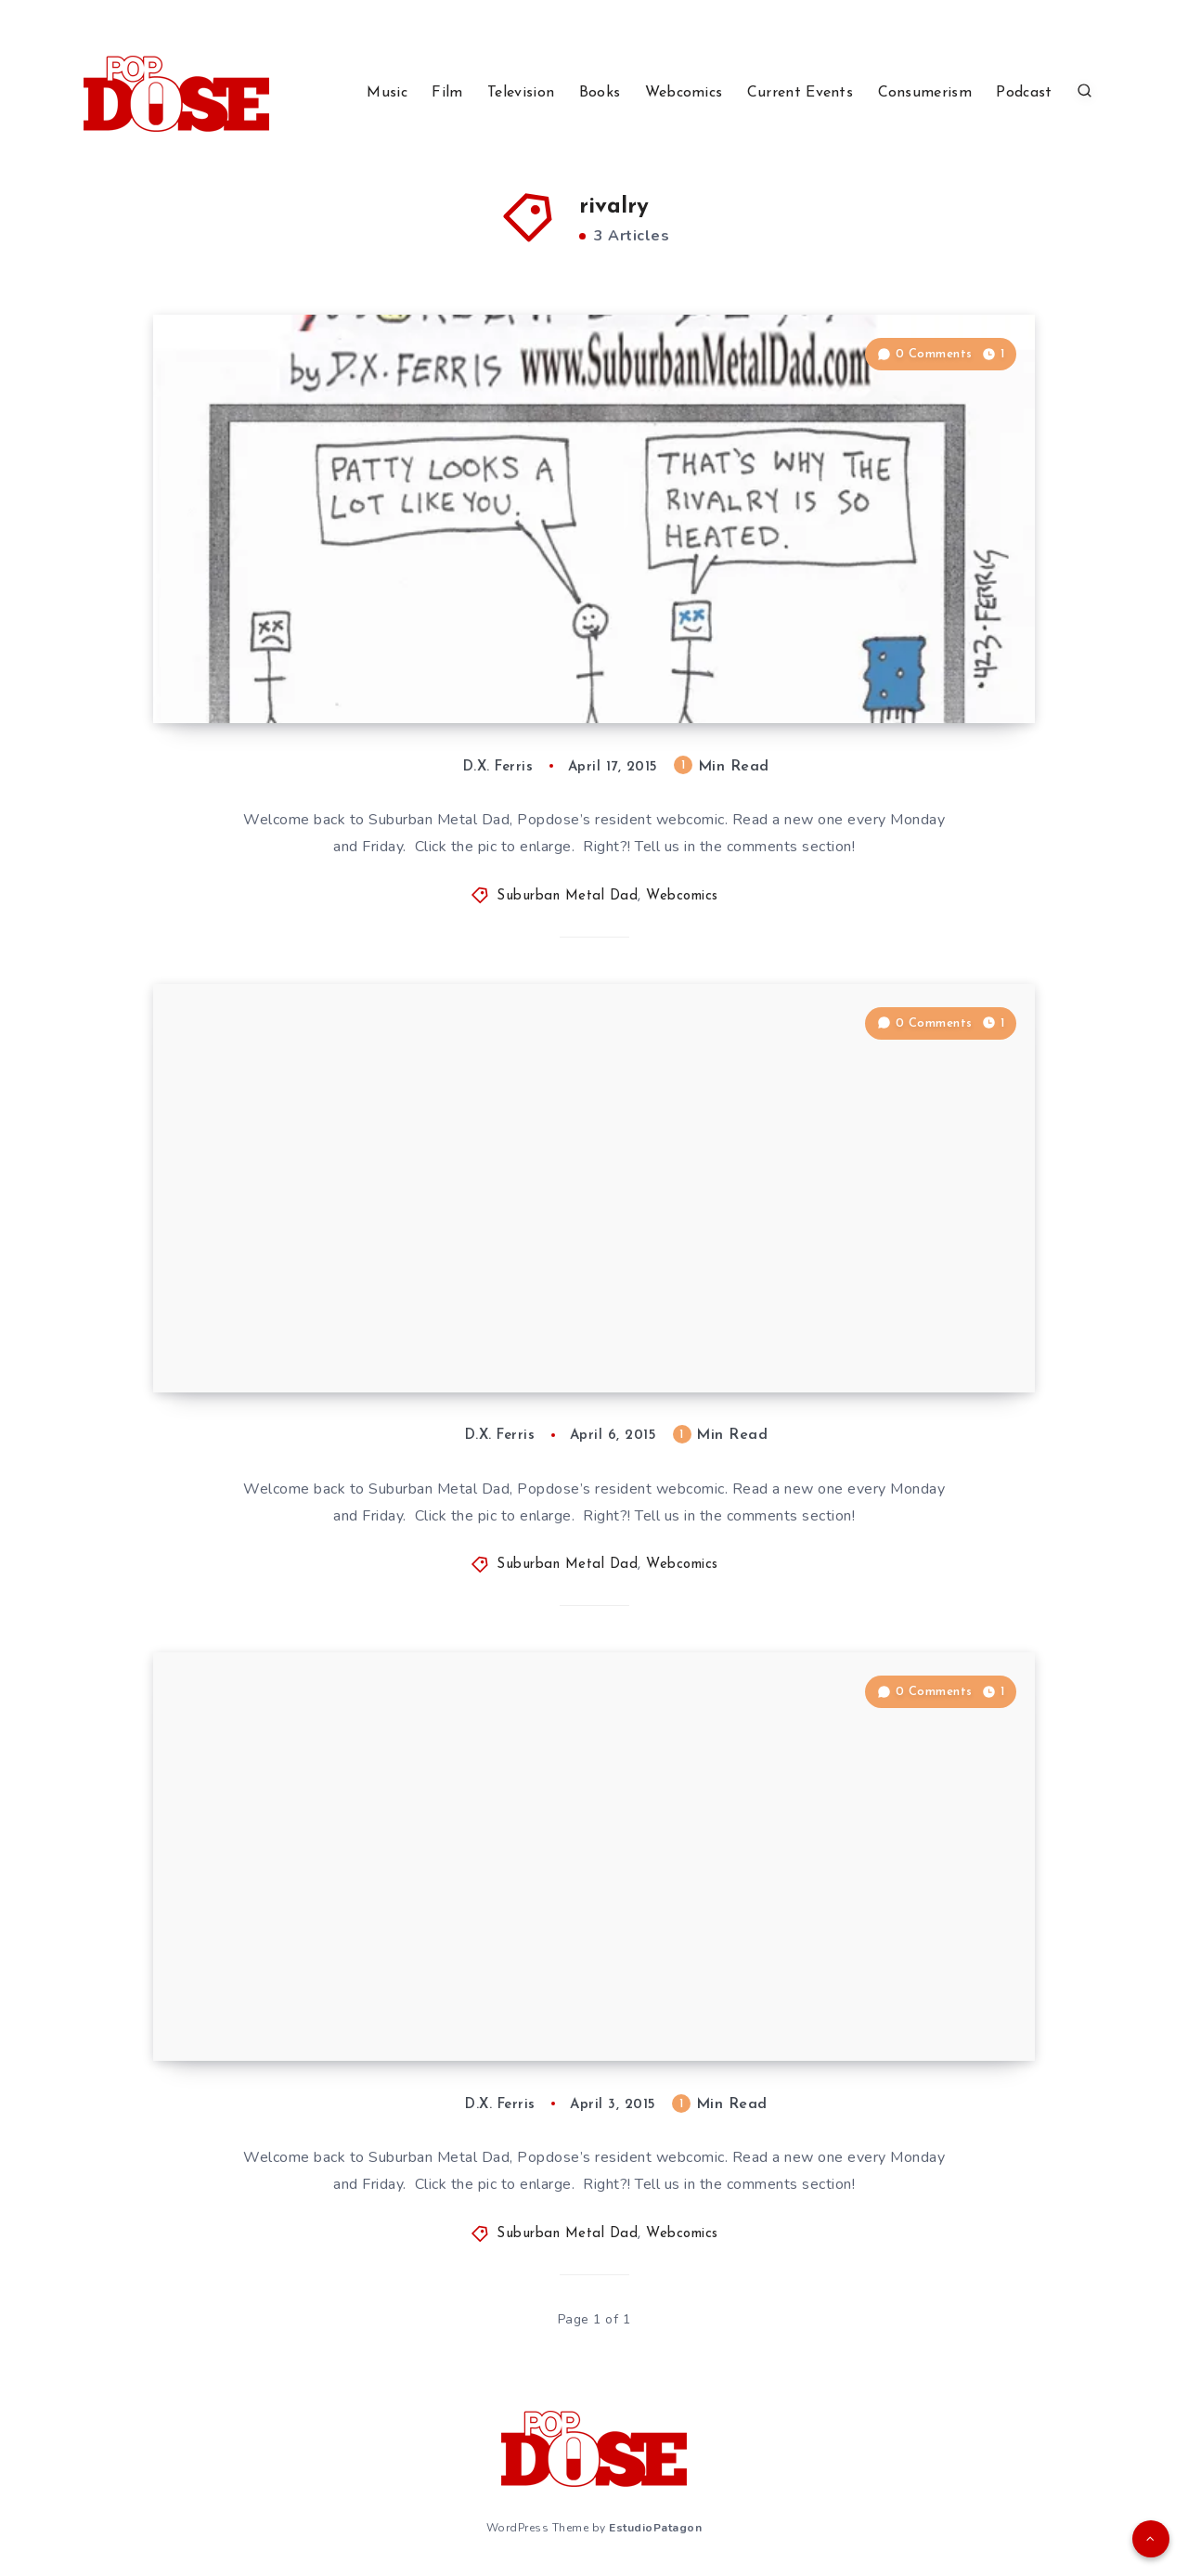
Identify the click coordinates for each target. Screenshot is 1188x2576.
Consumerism (925, 92)
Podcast (1024, 92)
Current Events (800, 92)
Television (520, 92)
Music (387, 92)
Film (447, 92)
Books (600, 92)
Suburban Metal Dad (567, 896)
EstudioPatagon (655, 2527)
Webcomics (684, 92)
